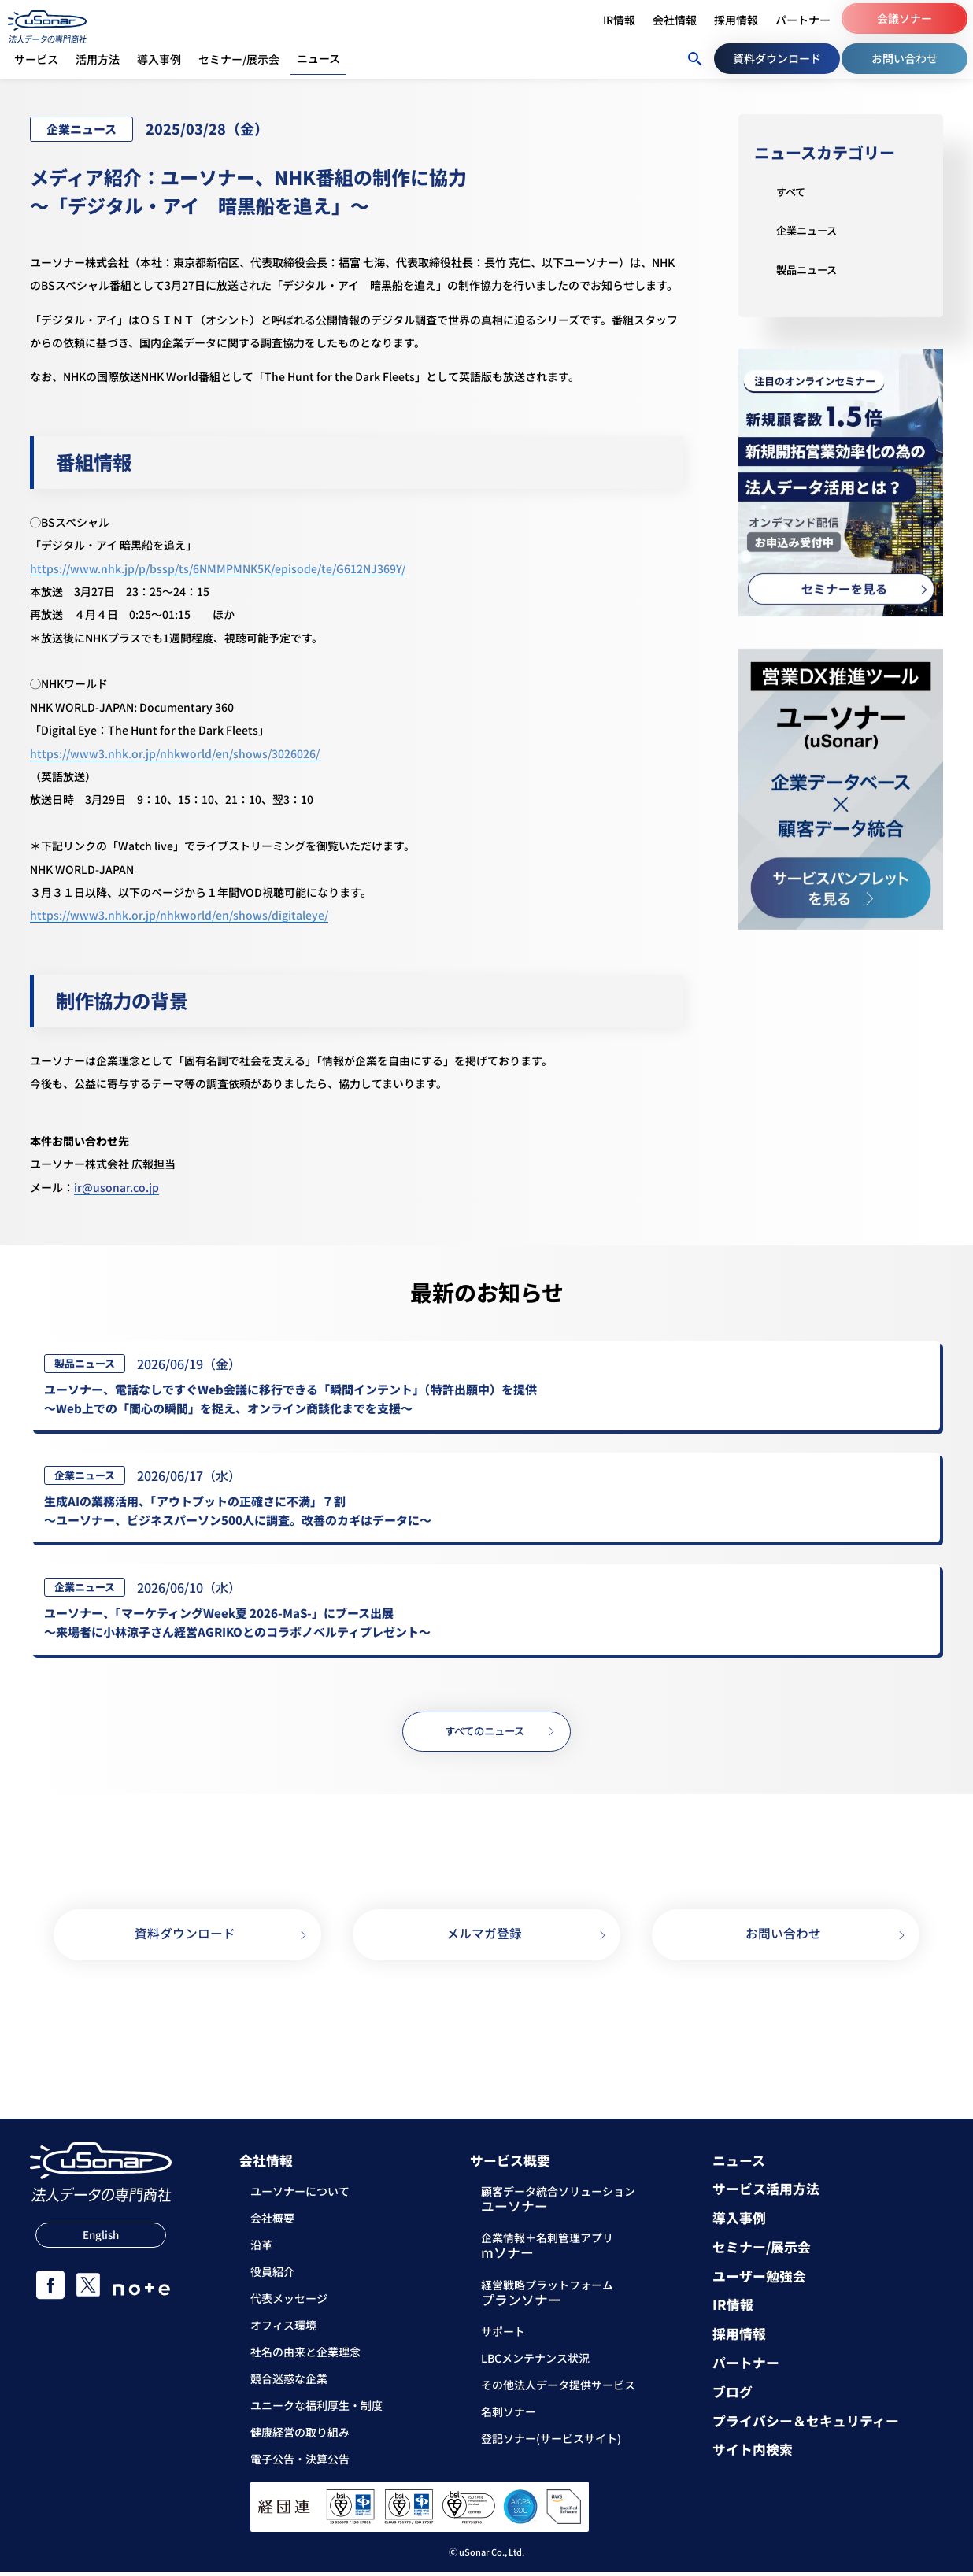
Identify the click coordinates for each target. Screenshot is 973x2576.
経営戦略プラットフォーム (547, 2298)
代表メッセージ (288, 2302)
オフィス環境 (283, 2329)
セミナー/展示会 (761, 2251)
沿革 (261, 2249)
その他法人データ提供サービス (558, 2388)
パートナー (745, 2367)
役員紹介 (272, 2276)
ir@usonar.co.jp (116, 1187)
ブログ (732, 2396)
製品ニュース (809, 269)
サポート (503, 2335)
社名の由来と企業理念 (305, 2356)
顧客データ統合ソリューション (558, 2205)
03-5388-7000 (489, 2020)
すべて (792, 191)
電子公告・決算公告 (300, 2463)
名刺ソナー (508, 2415)
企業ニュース (809, 230)
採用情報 (739, 2338)
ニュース (738, 2164)
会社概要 (272, 2222)
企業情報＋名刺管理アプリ (547, 2252)
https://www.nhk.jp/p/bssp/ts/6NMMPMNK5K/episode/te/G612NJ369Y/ (217, 568)
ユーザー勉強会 (759, 2280)
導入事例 (739, 2222)
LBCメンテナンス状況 (535, 2361)
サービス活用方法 (765, 2193)
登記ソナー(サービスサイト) (551, 2442)
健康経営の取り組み (300, 2436)
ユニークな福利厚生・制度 (316, 2409)
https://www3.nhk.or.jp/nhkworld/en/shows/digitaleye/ (179, 915)
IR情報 (732, 2309)
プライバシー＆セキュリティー (805, 2425)
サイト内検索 (752, 2454)
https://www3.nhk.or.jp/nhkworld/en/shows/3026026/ (175, 753)
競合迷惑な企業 (288, 2383)
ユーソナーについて (300, 2195)
